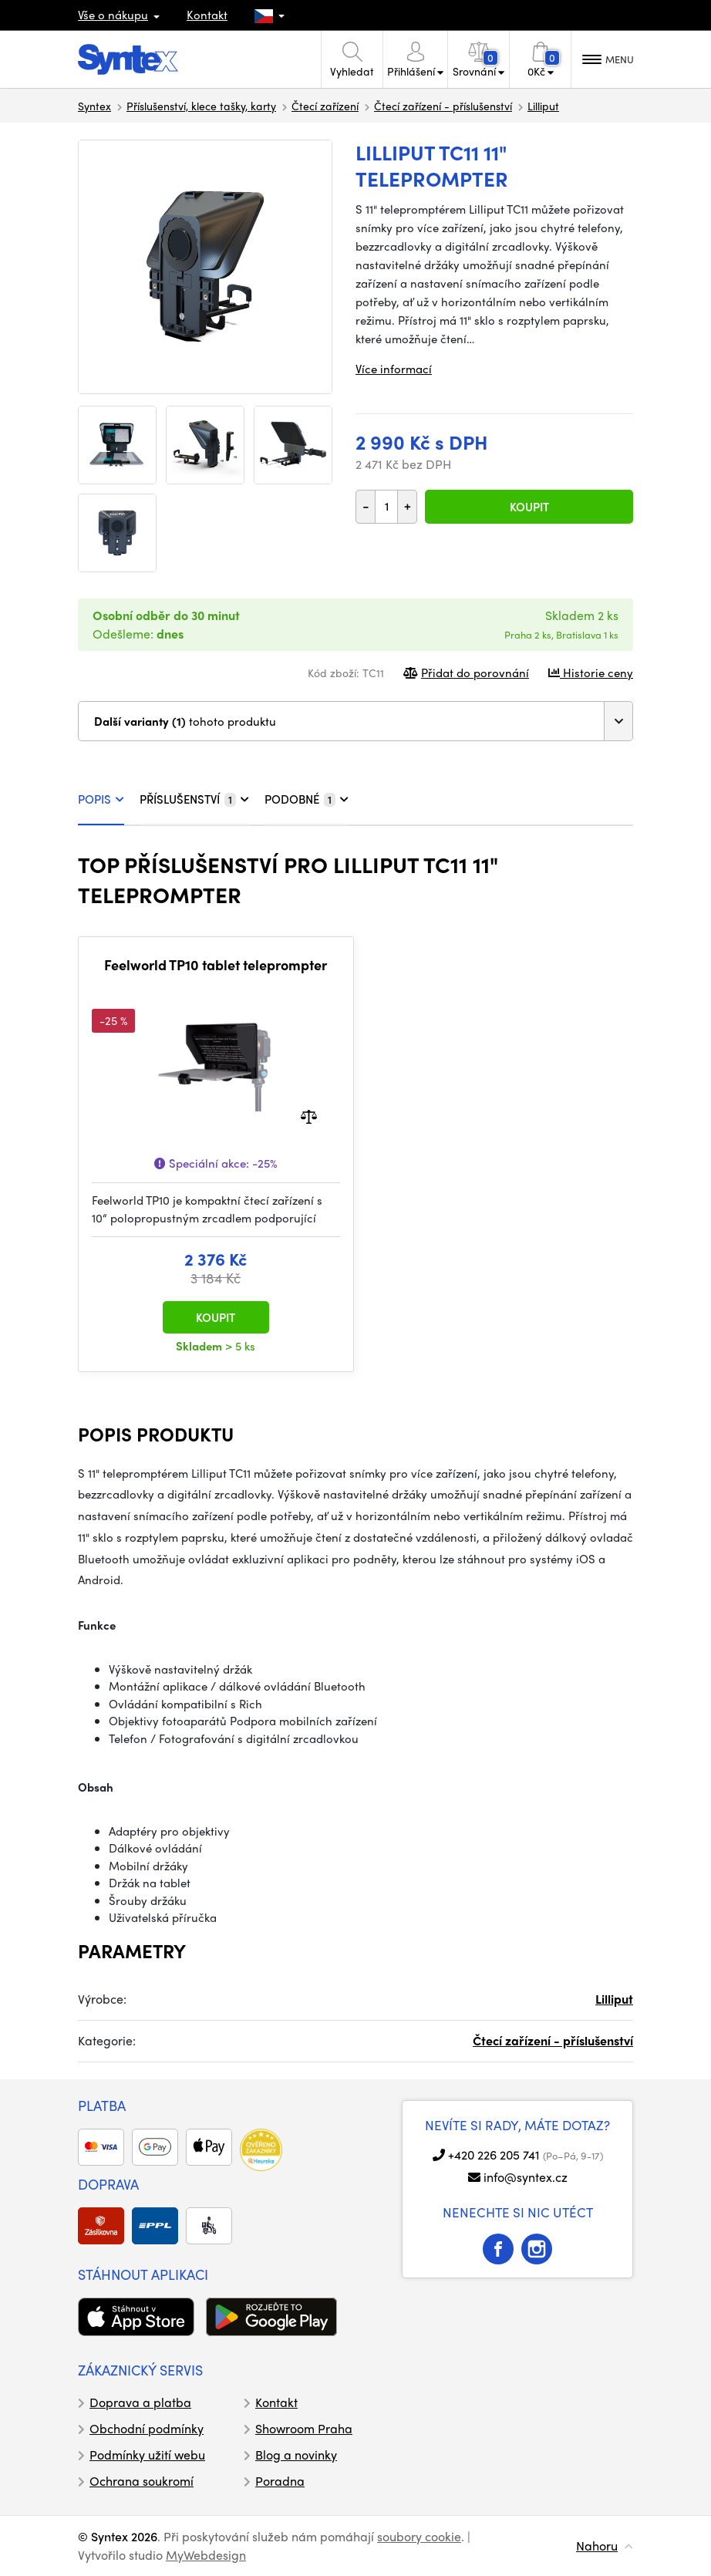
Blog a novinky (296, 2454)
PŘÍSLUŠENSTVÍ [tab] (194, 799)
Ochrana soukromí (141, 2481)
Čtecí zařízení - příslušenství (443, 105)
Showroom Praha (303, 2428)
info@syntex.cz (526, 2177)
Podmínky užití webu (147, 2454)
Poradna (280, 2481)
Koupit (529, 506)
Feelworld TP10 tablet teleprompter (215, 965)
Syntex (94, 105)
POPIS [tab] (101, 799)
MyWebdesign (206, 2555)
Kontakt (207, 14)
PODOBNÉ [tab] (307, 799)
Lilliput (543, 105)
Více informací (394, 368)
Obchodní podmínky (146, 2428)
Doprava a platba (140, 2402)
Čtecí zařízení (325, 105)
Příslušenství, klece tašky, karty (201, 105)
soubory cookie (419, 2536)
